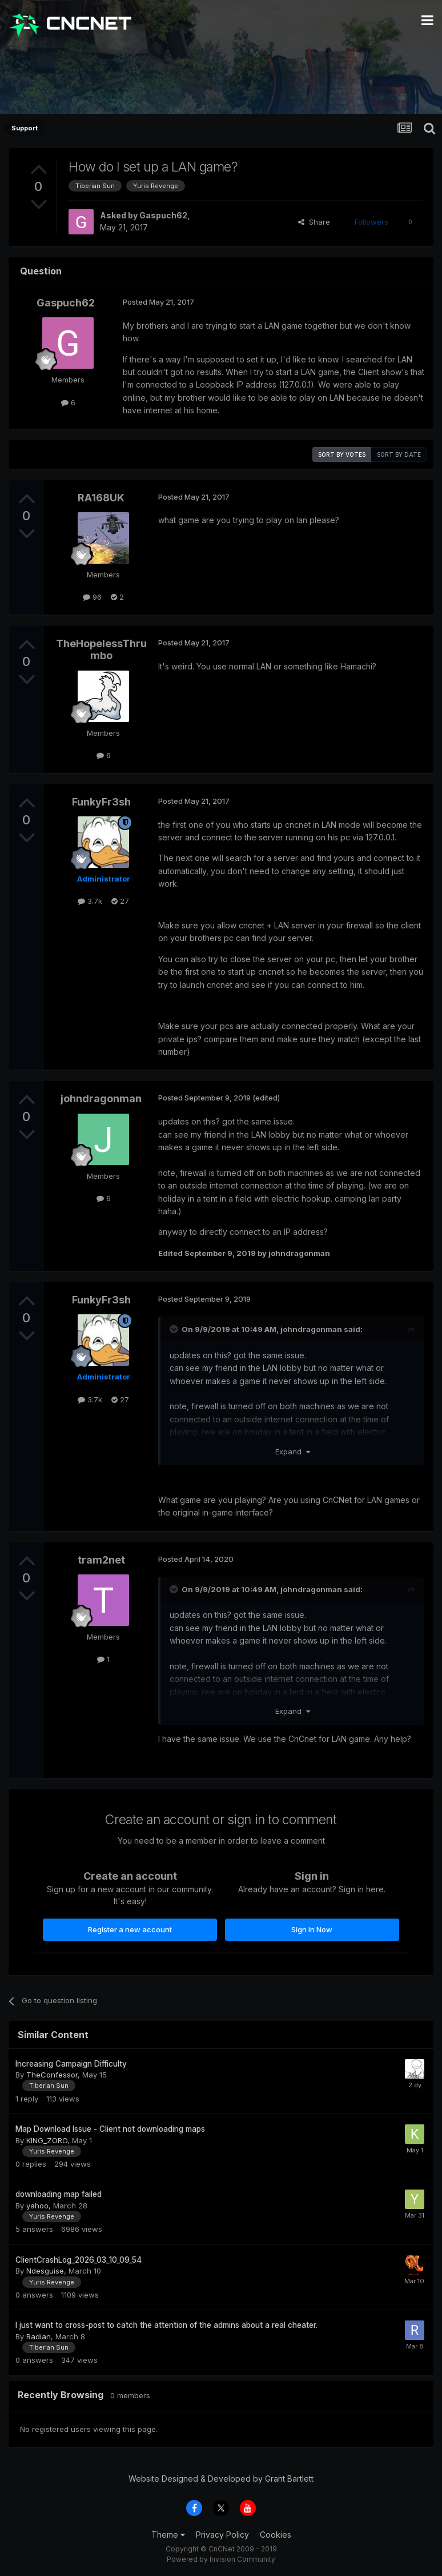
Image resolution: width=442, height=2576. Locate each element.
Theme (168, 2534)
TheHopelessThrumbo (101, 649)
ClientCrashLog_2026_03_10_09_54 (78, 2259)
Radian (38, 2336)
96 (92, 596)
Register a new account (130, 1929)
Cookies (275, 2534)
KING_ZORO (46, 2140)
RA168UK (101, 498)
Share (314, 221)
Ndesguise (45, 2270)
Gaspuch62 (163, 215)
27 (120, 901)
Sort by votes (341, 454)
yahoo (37, 2205)
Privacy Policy (222, 2534)
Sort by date (399, 454)
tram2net (101, 1560)
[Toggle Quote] (175, 1329)
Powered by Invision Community (221, 2559)
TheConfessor (52, 2074)
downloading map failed (58, 2194)
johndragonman (101, 1098)
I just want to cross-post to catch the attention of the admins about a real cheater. (166, 2325)
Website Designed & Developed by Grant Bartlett (221, 2478)
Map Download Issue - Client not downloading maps (110, 2129)
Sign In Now (311, 1929)
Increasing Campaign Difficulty (71, 2063)
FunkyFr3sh (101, 802)
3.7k (90, 901)
